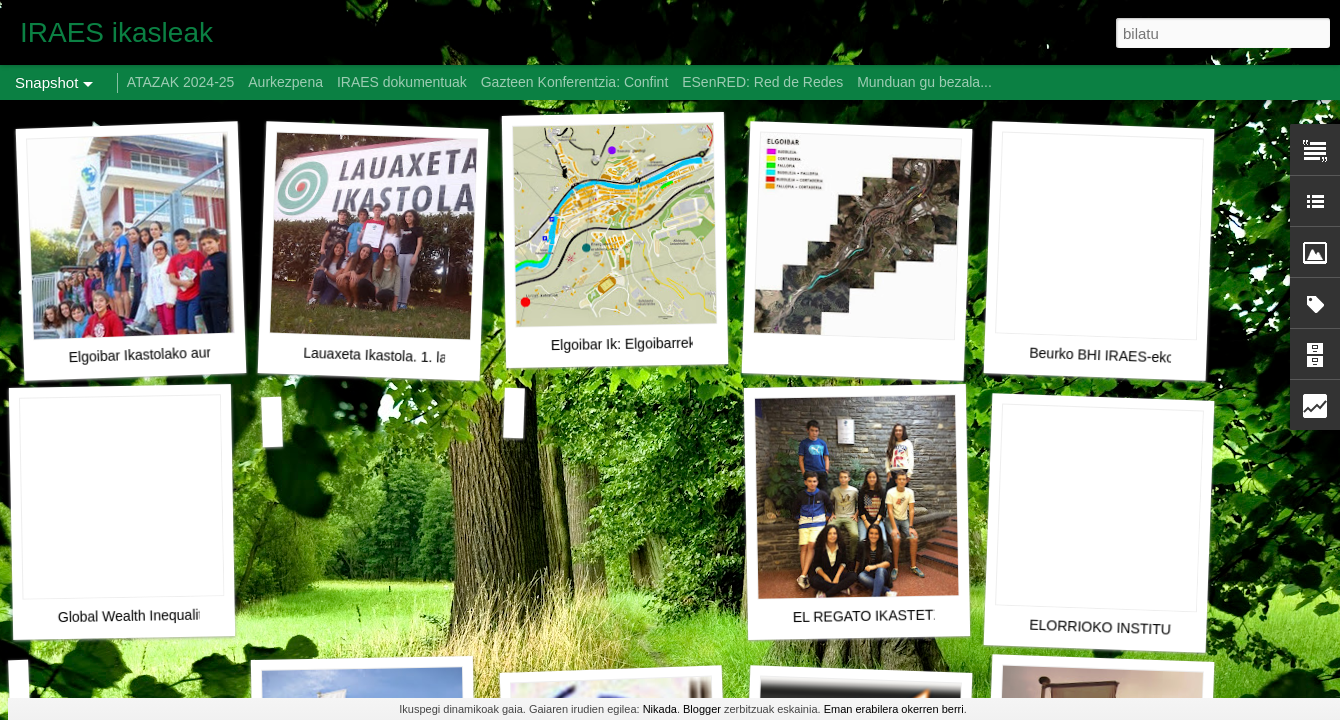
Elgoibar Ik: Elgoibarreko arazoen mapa (674, 343)
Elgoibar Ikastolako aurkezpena (166, 353)
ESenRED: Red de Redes (764, 82)
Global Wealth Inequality (134, 615)
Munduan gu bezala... (924, 82)
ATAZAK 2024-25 (181, 82)
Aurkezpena (285, 82)
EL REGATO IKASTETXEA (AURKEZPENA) (931, 614)
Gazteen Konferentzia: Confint (575, 82)
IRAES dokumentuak (402, 82)
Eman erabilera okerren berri (894, 709)
